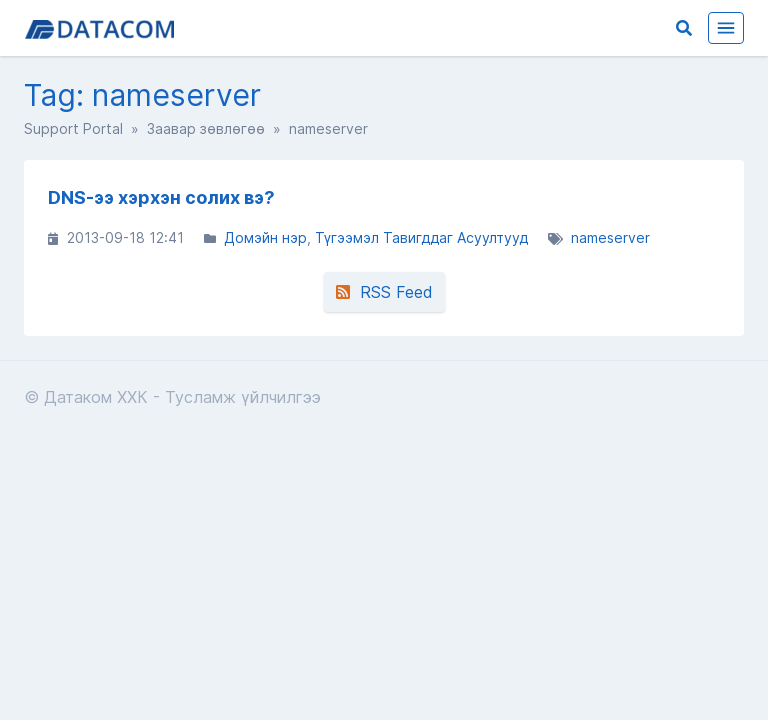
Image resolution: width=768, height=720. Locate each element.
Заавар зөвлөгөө (206, 128)
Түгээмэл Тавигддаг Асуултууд (421, 237)
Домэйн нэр (265, 237)
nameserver (610, 237)
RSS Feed (384, 292)
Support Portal (73, 128)
